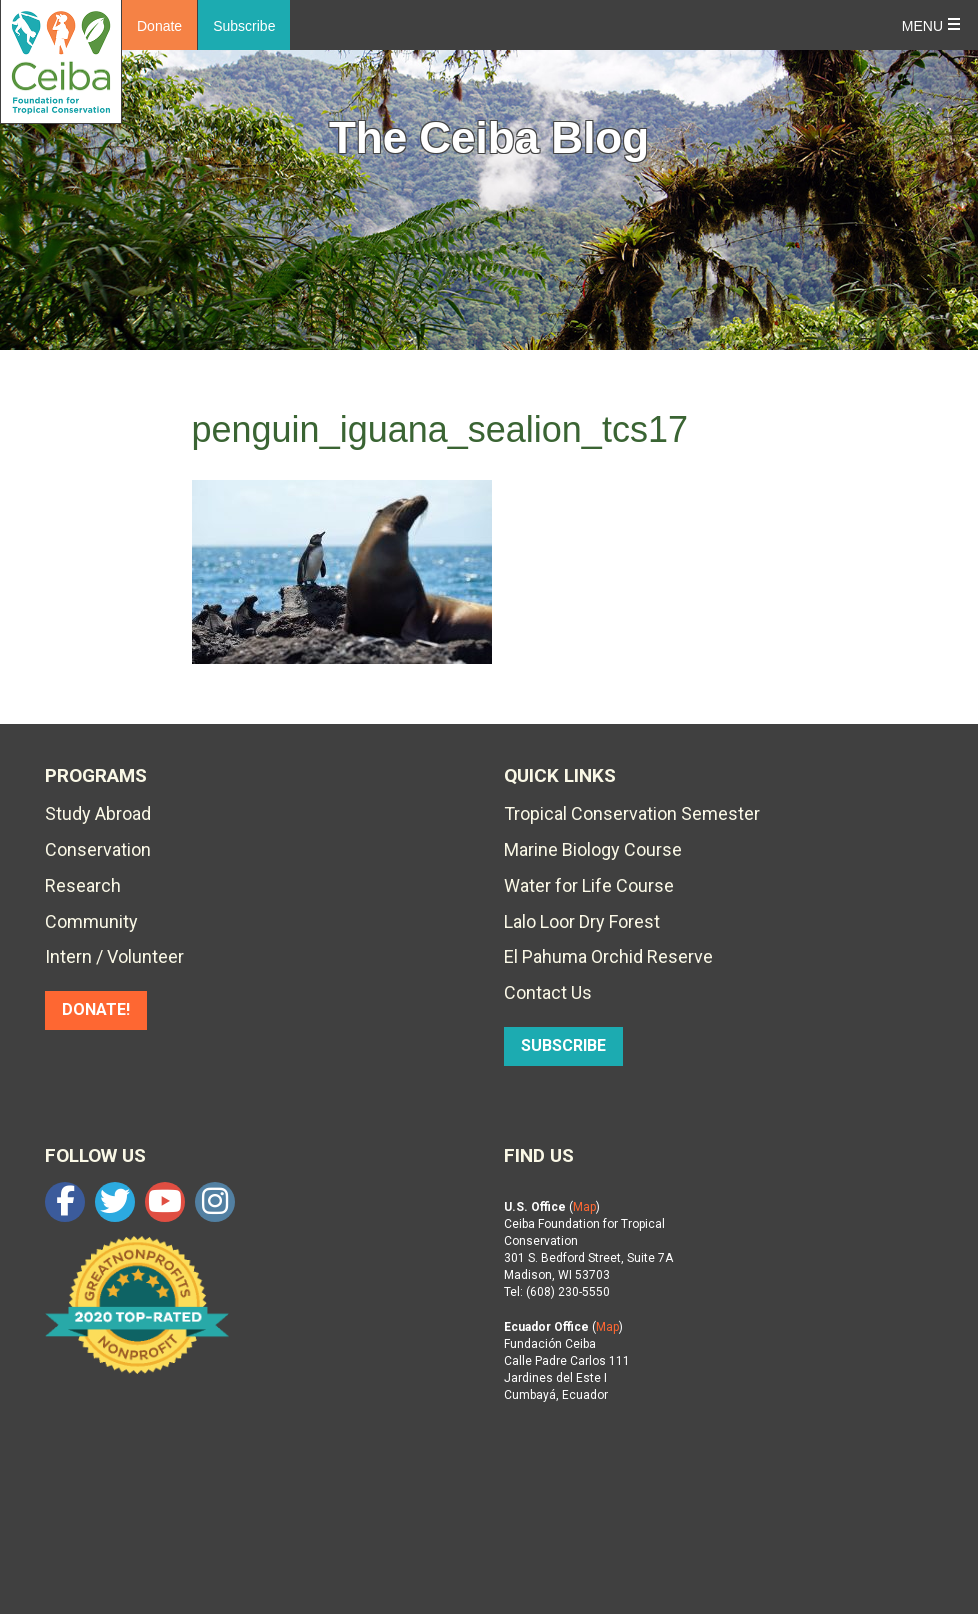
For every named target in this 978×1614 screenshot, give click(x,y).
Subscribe (244, 26)
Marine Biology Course (593, 849)
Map (584, 1207)
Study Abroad (98, 813)
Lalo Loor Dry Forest (582, 921)
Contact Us (548, 992)
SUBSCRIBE (563, 1045)
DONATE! (96, 1009)
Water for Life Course (589, 885)
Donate (159, 26)
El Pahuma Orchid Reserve (608, 956)
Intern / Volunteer (114, 956)
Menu (922, 26)
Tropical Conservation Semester (632, 813)
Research (83, 885)
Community (91, 921)
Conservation (98, 849)
